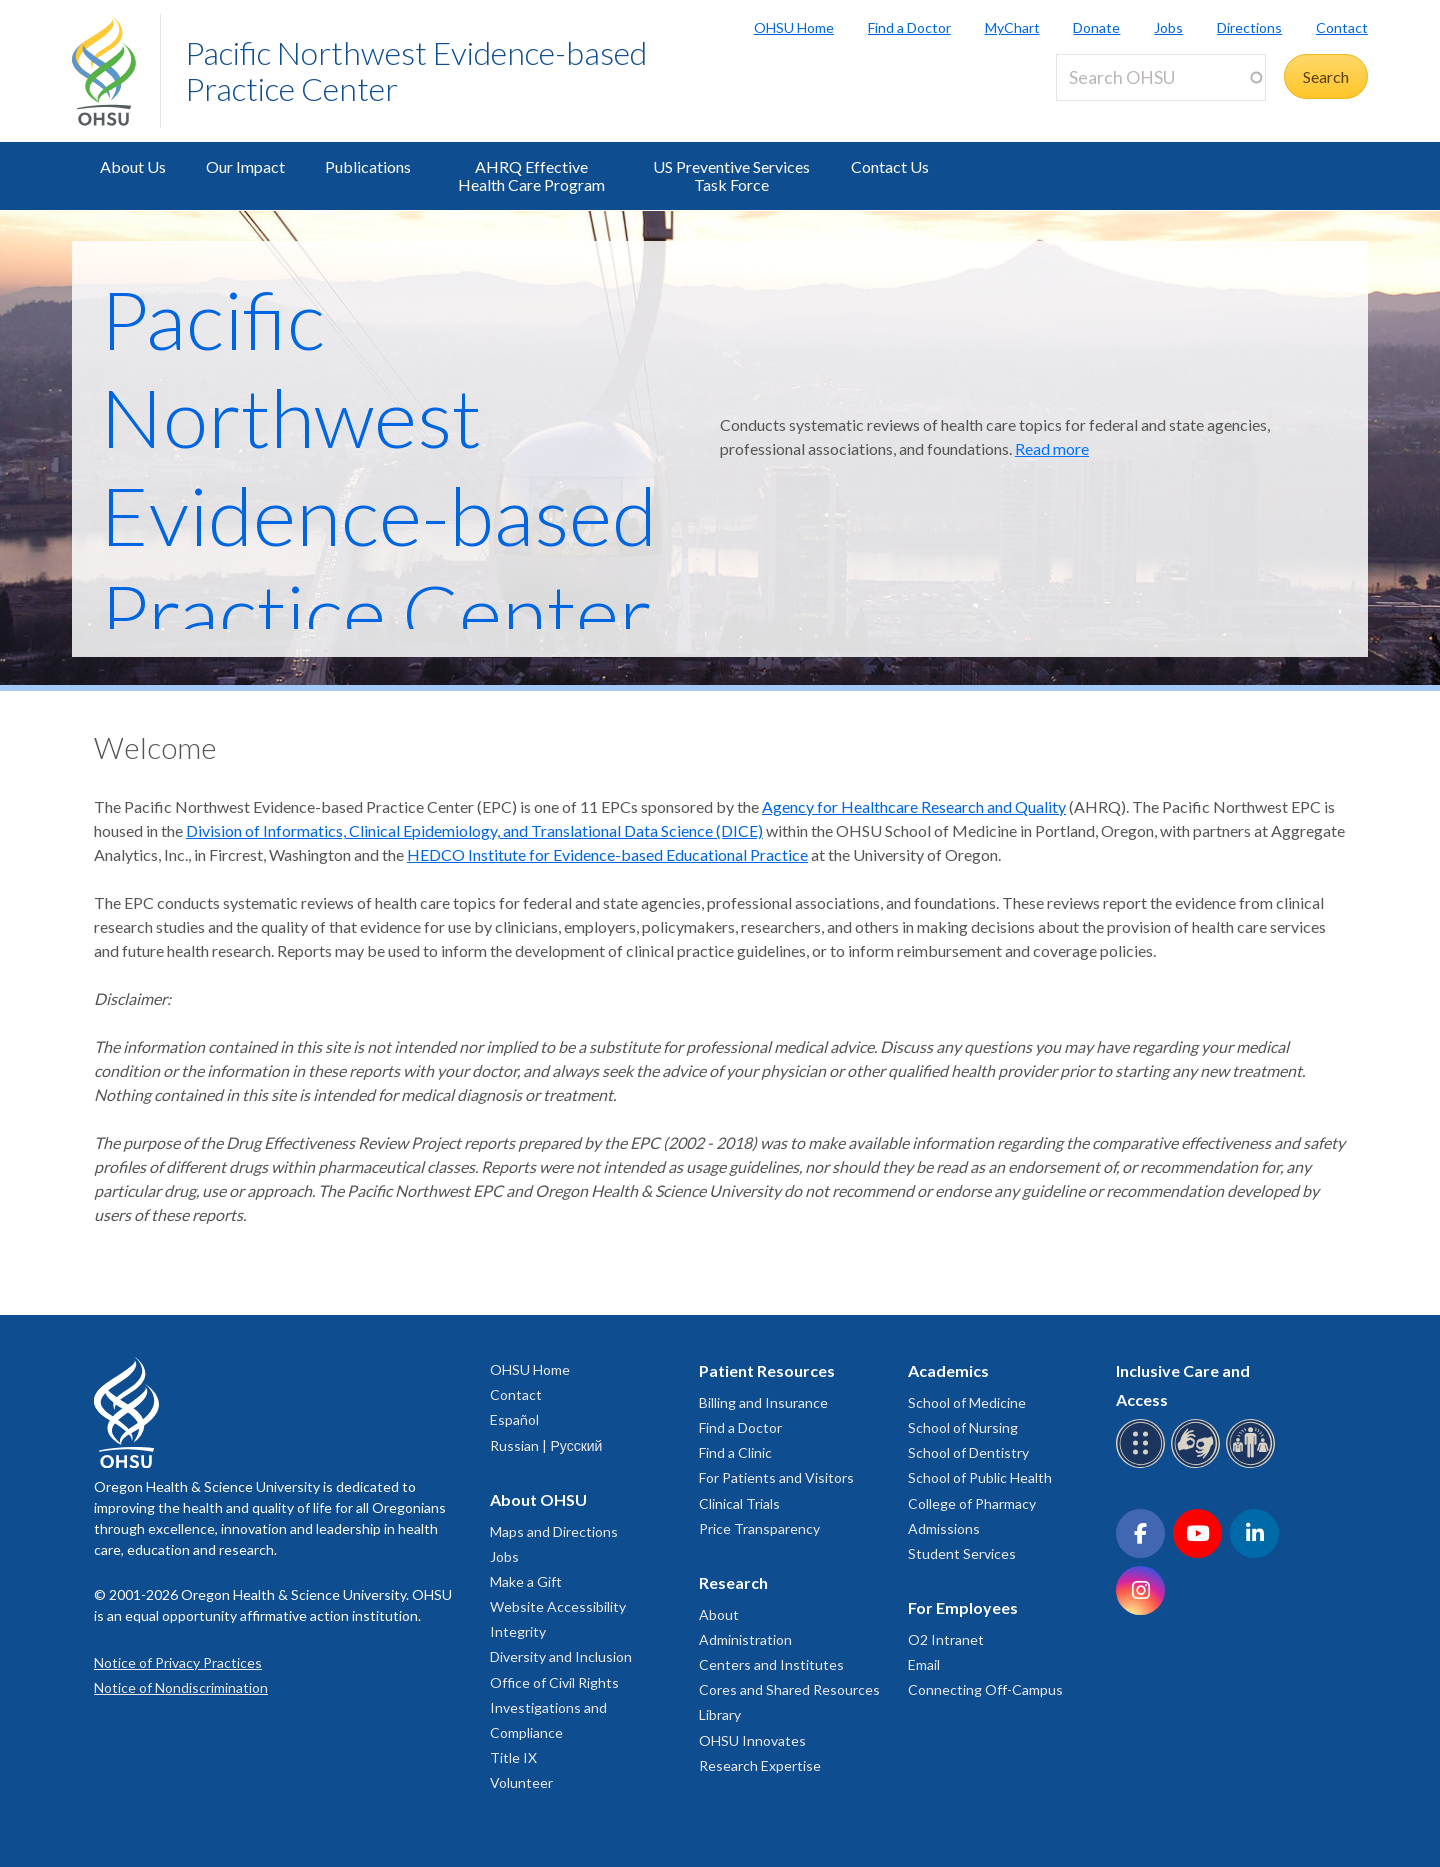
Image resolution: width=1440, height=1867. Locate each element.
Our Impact (245, 166)
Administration (745, 1639)
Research (733, 1582)
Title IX (513, 1757)
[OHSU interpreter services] (1253, 1464)
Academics (948, 1370)
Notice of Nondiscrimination (181, 1687)
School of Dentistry (968, 1452)
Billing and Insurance (763, 1402)
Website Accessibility (558, 1606)
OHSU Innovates (752, 1740)
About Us (133, 166)
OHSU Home (794, 27)
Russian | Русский (546, 1445)
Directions (1249, 27)
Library (720, 1714)
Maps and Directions (554, 1531)
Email (924, 1664)
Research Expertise (760, 1765)
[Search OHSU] (1161, 77)
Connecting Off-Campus (985, 1689)
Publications (368, 166)
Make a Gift (526, 1581)
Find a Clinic (735, 1452)
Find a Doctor (909, 27)
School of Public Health (980, 1477)
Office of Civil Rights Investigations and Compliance (554, 1707)
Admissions (944, 1528)
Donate (1096, 27)
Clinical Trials (739, 1503)
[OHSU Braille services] (1143, 1464)
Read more (1052, 448)
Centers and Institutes (771, 1664)
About (719, 1614)
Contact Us (890, 166)
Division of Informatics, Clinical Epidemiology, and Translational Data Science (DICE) (474, 830)
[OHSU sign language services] (1198, 1464)
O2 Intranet (946, 1639)
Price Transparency (759, 1528)
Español (514, 1419)
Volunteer (521, 1782)
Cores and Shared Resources (789, 1689)
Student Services (962, 1553)
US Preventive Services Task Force (731, 175)
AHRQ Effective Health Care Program (531, 175)
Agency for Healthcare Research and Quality (914, 806)
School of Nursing (963, 1427)
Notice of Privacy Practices (178, 1662)
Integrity (518, 1631)
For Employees (963, 1607)
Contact (1342, 27)
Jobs (1168, 27)
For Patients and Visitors (776, 1477)
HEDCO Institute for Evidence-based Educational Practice (607, 854)
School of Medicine (967, 1402)
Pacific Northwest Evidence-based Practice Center (416, 70)
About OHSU (538, 1499)
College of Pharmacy (972, 1503)
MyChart (1012, 27)
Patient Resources (767, 1370)
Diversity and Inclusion (561, 1656)
